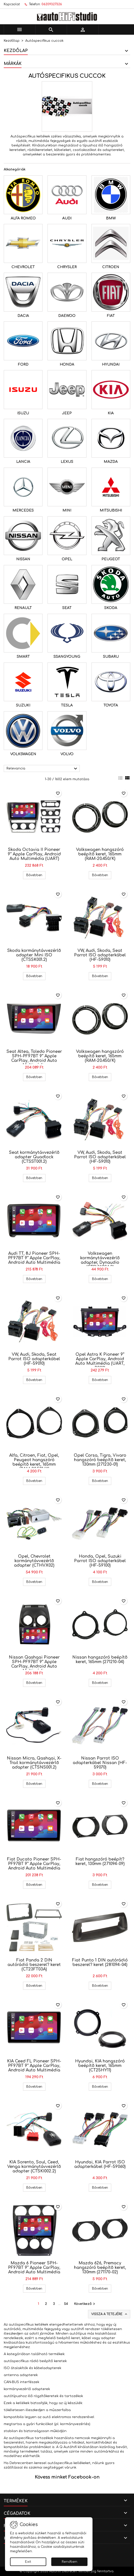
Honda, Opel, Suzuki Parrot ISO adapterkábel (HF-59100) (100, 1561)
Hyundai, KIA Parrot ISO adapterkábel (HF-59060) (100, 2164)
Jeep (67, 413)
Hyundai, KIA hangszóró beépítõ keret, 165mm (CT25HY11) (100, 2065)
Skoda (110, 608)
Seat (67, 608)
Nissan (23, 559)
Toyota (111, 705)
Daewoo (67, 316)
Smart (23, 656)
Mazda (111, 462)
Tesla (67, 705)
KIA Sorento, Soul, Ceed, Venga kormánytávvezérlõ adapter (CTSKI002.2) (34, 2166)
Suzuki (23, 705)
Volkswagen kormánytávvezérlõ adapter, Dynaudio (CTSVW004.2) (100, 1260)
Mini (66, 510)
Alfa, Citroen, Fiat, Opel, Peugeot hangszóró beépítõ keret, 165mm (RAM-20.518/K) (34, 1462)
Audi (67, 218)
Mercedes (23, 510)
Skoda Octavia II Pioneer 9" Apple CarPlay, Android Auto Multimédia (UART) (34, 854)
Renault (23, 608)
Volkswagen (23, 754)
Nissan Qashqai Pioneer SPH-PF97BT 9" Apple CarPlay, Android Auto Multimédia (34, 1664)
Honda (67, 364)
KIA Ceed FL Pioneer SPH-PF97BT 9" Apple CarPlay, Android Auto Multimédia (34, 2065)
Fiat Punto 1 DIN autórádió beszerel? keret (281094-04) (100, 1962)
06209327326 (52, 4)
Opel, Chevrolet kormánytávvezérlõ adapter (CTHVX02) (34, 1561)
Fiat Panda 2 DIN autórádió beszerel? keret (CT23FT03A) (34, 1964)
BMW (111, 218)
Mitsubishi (111, 510)
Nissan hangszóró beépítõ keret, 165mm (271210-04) (100, 1659)
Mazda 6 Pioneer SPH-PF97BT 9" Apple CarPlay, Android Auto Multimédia (34, 2267)
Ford (23, 364)
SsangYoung (67, 656)
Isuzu (23, 413)
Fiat (111, 316)
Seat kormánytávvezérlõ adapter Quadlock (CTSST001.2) (34, 1157)
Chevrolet (23, 267)
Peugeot (111, 559)
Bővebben (36, 875)
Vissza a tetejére (109, 2314)
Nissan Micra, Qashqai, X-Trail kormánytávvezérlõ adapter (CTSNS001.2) (34, 1763)
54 (66, 2304)
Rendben (69, 2562)
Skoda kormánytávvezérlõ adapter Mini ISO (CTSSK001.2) (34, 955)
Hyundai (111, 364)
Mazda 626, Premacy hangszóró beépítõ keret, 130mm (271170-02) (100, 2267)
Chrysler (67, 267)
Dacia (23, 316)
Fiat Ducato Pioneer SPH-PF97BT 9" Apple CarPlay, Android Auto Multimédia (34, 1864)
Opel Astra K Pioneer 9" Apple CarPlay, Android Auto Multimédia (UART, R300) (99, 1361)
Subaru (111, 656)
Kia (111, 413)
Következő (85, 2304)
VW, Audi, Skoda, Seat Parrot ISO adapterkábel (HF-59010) (100, 955)
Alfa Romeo (23, 218)
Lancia (23, 462)
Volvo (67, 754)
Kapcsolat (12, 4)
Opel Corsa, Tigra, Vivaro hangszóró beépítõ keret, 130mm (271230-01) (100, 1460)
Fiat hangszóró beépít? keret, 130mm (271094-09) (100, 1861)
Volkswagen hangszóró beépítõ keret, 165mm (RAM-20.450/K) (100, 854)
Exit (28, 2562)
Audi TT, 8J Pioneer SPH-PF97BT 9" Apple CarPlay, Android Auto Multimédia (34, 1258)
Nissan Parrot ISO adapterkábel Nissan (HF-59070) (100, 1763)
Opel (67, 559)
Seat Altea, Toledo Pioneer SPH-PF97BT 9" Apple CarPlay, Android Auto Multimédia (34, 1058)
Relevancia (42, 769)
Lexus (67, 462)
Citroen (110, 267)
